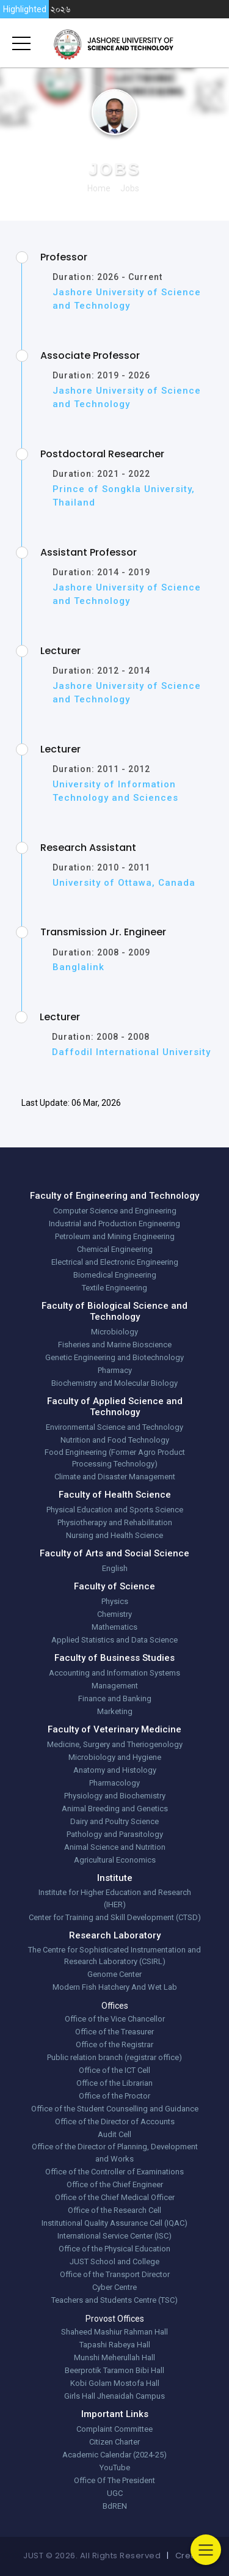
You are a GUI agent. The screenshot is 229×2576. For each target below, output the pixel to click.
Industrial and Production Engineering (114, 1223)
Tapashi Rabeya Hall (114, 2344)
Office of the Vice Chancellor (115, 2018)
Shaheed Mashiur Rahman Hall (114, 2331)
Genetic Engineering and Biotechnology (114, 1357)
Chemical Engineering (115, 1249)
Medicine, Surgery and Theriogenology (115, 1744)
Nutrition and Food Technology (114, 1439)
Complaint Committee (114, 2429)
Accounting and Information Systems (114, 1672)
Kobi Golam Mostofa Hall (114, 2383)
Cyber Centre (114, 2287)
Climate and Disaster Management (114, 1476)
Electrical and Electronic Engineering (114, 1262)
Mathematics (114, 1627)
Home (99, 188)
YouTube (115, 2467)
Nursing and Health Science (114, 1535)
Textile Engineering (114, 1287)
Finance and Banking (114, 1698)
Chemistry (114, 1614)
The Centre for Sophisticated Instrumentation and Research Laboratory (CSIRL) (114, 1956)
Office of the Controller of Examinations (114, 2171)
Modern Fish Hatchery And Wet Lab (115, 1987)
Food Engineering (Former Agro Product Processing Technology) (115, 1458)
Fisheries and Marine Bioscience (115, 1344)
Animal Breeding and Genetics (115, 1808)
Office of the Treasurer (114, 2031)
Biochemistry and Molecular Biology (114, 1383)
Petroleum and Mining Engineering (115, 1236)
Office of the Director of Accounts (115, 2121)
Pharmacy (115, 1370)
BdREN (115, 2506)
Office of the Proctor (114, 2095)
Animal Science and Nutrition (114, 1847)
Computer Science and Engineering (114, 1210)
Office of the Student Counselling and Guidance (114, 2108)
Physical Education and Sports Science (114, 1509)
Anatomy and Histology (114, 1770)
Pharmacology (114, 1782)
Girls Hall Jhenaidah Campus (114, 2396)
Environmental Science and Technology (114, 1427)
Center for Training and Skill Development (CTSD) (115, 1917)
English (115, 1568)
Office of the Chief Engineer (115, 2184)
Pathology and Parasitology (115, 1834)
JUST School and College (114, 2261)
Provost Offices (114, 2319)
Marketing (115, 1711)
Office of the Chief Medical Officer (115, 2197)
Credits (190, 2555)
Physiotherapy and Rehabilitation (114, 1522)
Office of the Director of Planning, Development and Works (115, 2152)
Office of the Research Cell (114, 2210)
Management (115, 1685)
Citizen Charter (114, 2441)
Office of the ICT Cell (114, 2070)
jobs (129, 188)
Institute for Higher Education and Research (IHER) (114, 1898)
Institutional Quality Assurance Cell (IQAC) (114, 2223)
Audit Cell (114, 2134)
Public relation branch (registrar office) (114, 2057)
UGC (115, 2493)
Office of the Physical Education (114, 2248)
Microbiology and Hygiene (114, 1757)
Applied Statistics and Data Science (114, 1639)
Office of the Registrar (114, 2044)
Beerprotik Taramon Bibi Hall (114, 2370)
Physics (114, 1601)
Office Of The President (114, 2480)
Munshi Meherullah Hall (114, 2357)
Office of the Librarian (114, 2083)
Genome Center (114, 1974)
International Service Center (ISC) (114, 2235)
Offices (114, 2006)
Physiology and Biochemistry (114, 1795)
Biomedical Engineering (114, 1274)
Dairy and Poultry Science (114, 1821)
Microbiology (114, 1331)
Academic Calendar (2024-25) (114, 2454)
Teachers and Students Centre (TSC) (114, 2300)
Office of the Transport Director (115, 2274)
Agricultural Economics (115, 1859)
